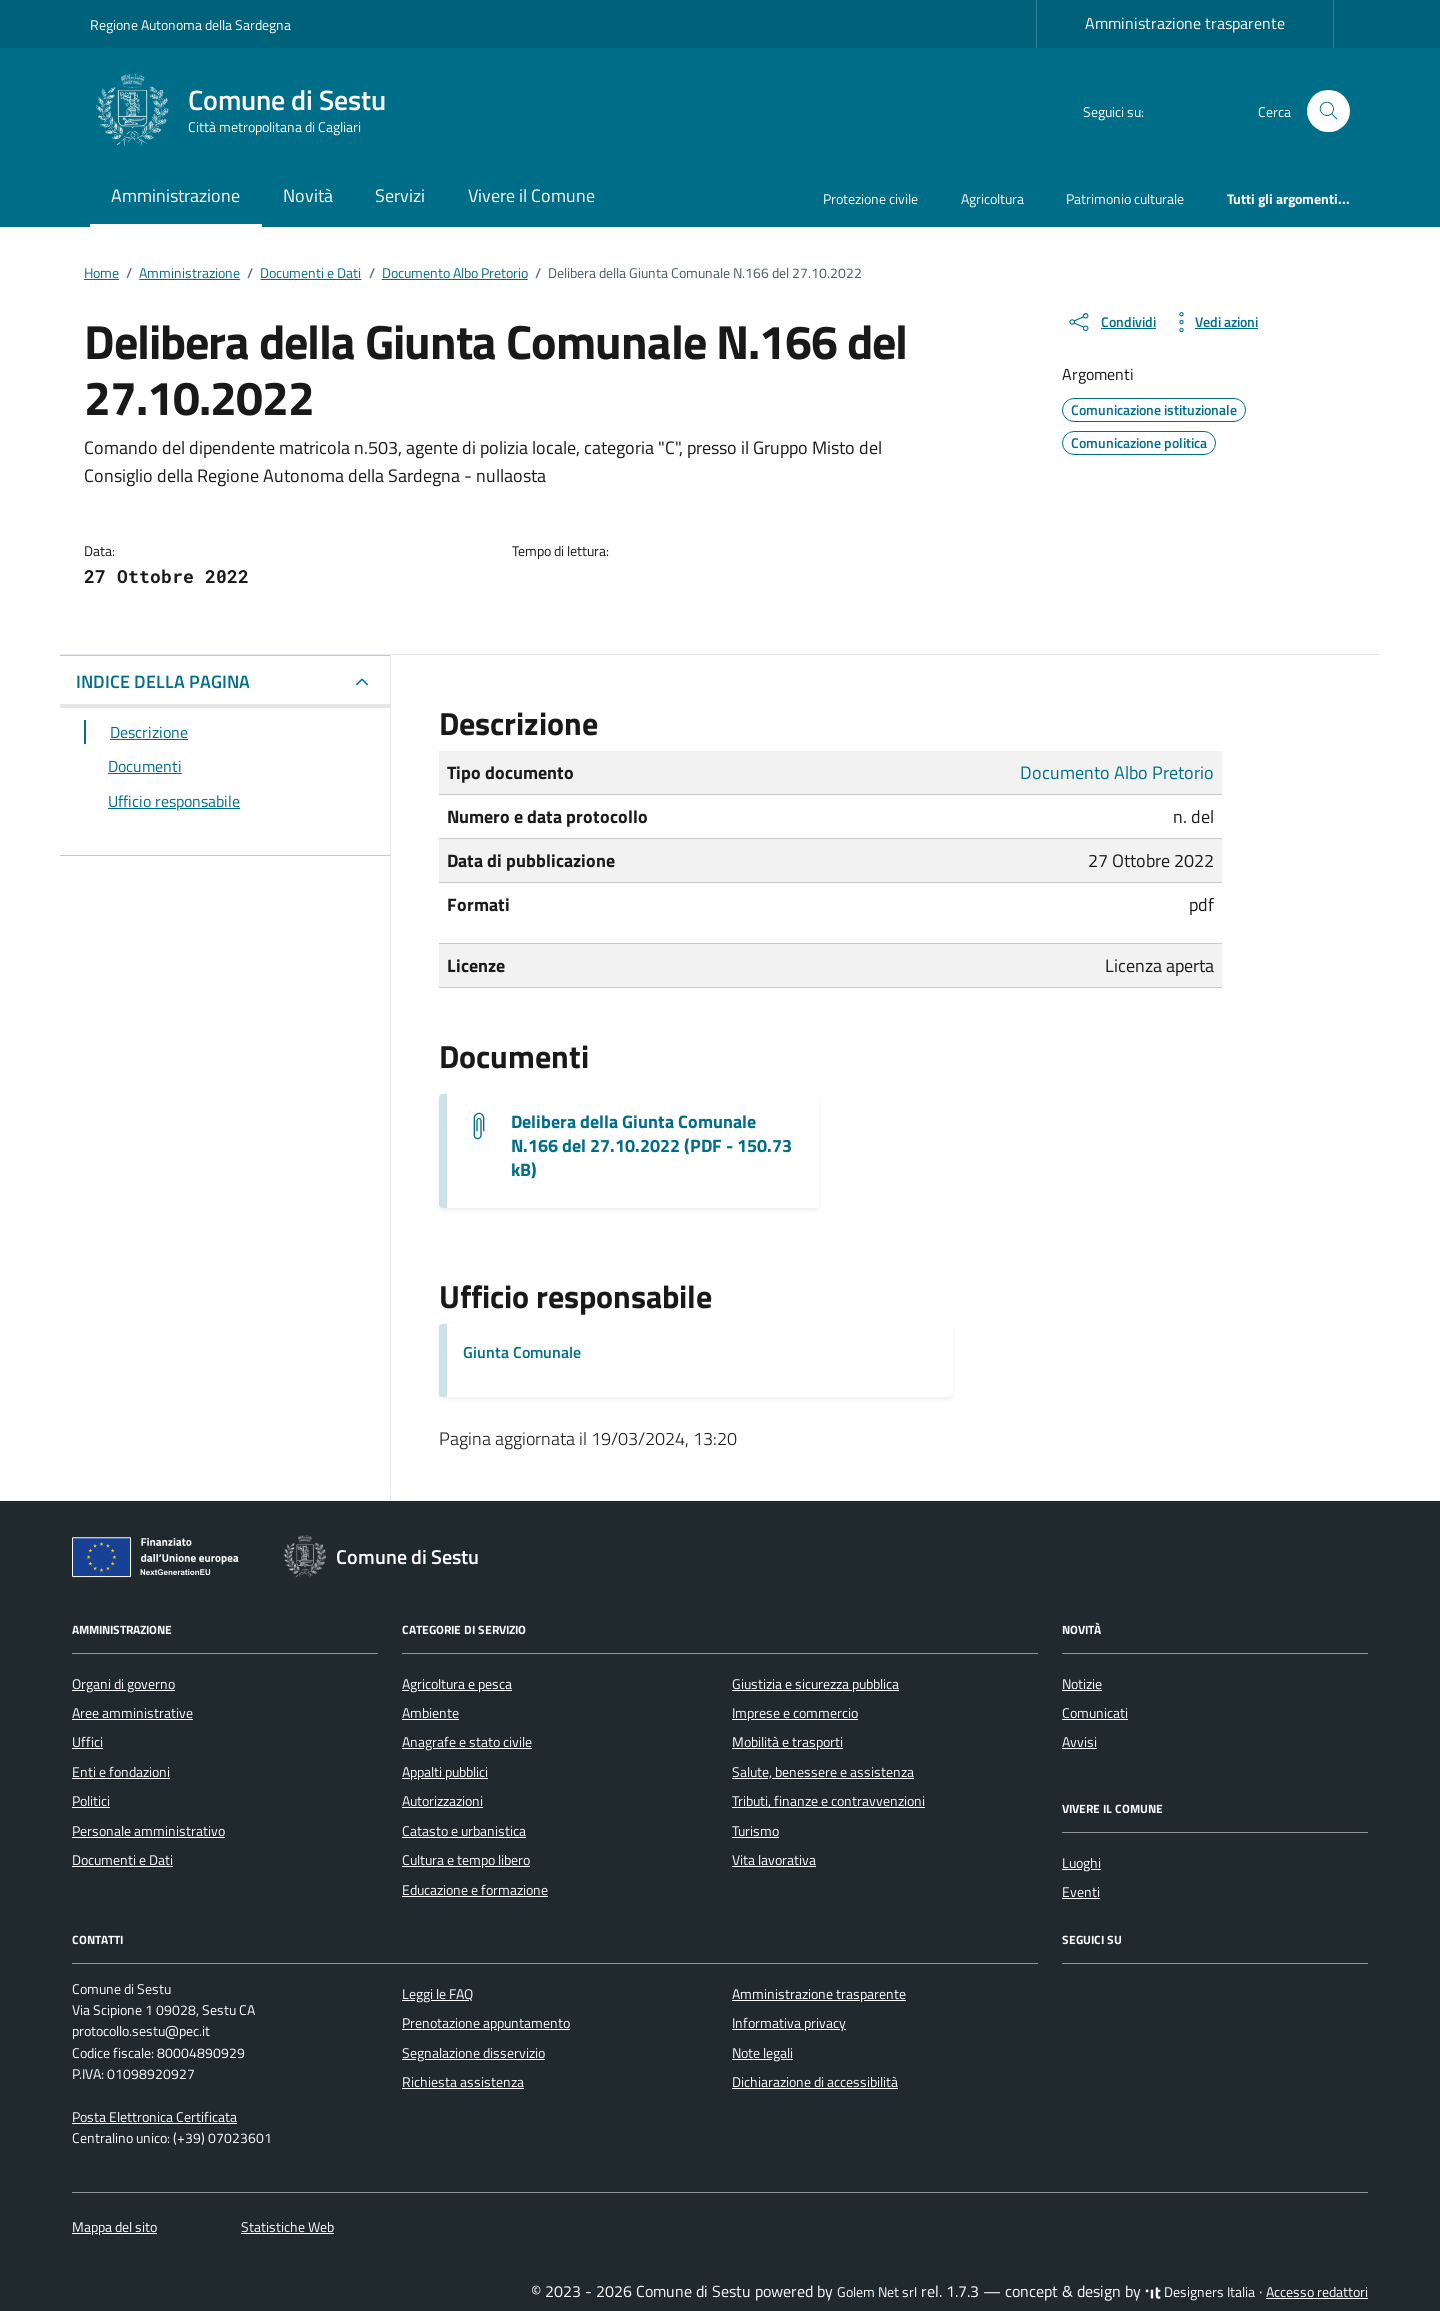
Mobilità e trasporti (787, 1742)
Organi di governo (123, 1684)
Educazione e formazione (475, 1890)
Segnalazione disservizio (473, 2053)
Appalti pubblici (445, 1772)
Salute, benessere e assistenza (823, 1772)
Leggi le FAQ (437, 1994)
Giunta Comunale (522, 1352)
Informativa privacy (789, 2023)
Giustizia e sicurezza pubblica (815, 1684)
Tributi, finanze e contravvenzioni (828, 1801)
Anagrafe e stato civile (467, 1742)
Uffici (87, 1742)
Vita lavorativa (774, 1860)
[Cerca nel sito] (1328, 111)
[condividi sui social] (1111, 322)
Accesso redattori (1317, 2292)
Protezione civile (870, 198)
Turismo (755, 1831)
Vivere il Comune (531, 195)
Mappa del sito (114, 2227)
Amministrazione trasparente (1185, 23)
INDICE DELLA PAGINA (163, 681)
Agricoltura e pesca (457, 1684)
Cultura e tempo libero (466, 1860)
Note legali (762, 2053)
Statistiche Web (287, 2227)
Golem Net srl (877, 2292)
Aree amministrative (132, 1713)
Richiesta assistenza (463, 2082)
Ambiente (430, 1713)
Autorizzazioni (442, 1801)
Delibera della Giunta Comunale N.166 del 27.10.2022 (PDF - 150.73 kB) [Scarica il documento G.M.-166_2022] (651, 1146)
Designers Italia (1200, 2292)
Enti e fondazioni (121, 1772)
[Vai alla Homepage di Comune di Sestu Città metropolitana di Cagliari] (250, 111)
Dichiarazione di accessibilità (815, 2082)
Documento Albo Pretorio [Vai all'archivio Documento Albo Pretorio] (1117, 772)
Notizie (1082, 1684)
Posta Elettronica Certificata (154, 2117)
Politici (91, 1801)
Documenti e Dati (122, 1860)
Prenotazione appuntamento (486, 2023)
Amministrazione (175, 195)
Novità (308, 195)
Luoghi (1081, 1863)
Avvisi (1079, 1742)
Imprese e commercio (795, 1713)
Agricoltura (992, 198)
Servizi (400, 195)
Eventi (1081, 1892)
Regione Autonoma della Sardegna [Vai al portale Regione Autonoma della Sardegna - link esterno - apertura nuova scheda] (190, 24)
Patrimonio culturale (1125, 198)
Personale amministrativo (148, 1831)
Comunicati (1095, 1713)
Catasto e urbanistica (464, 1831)
